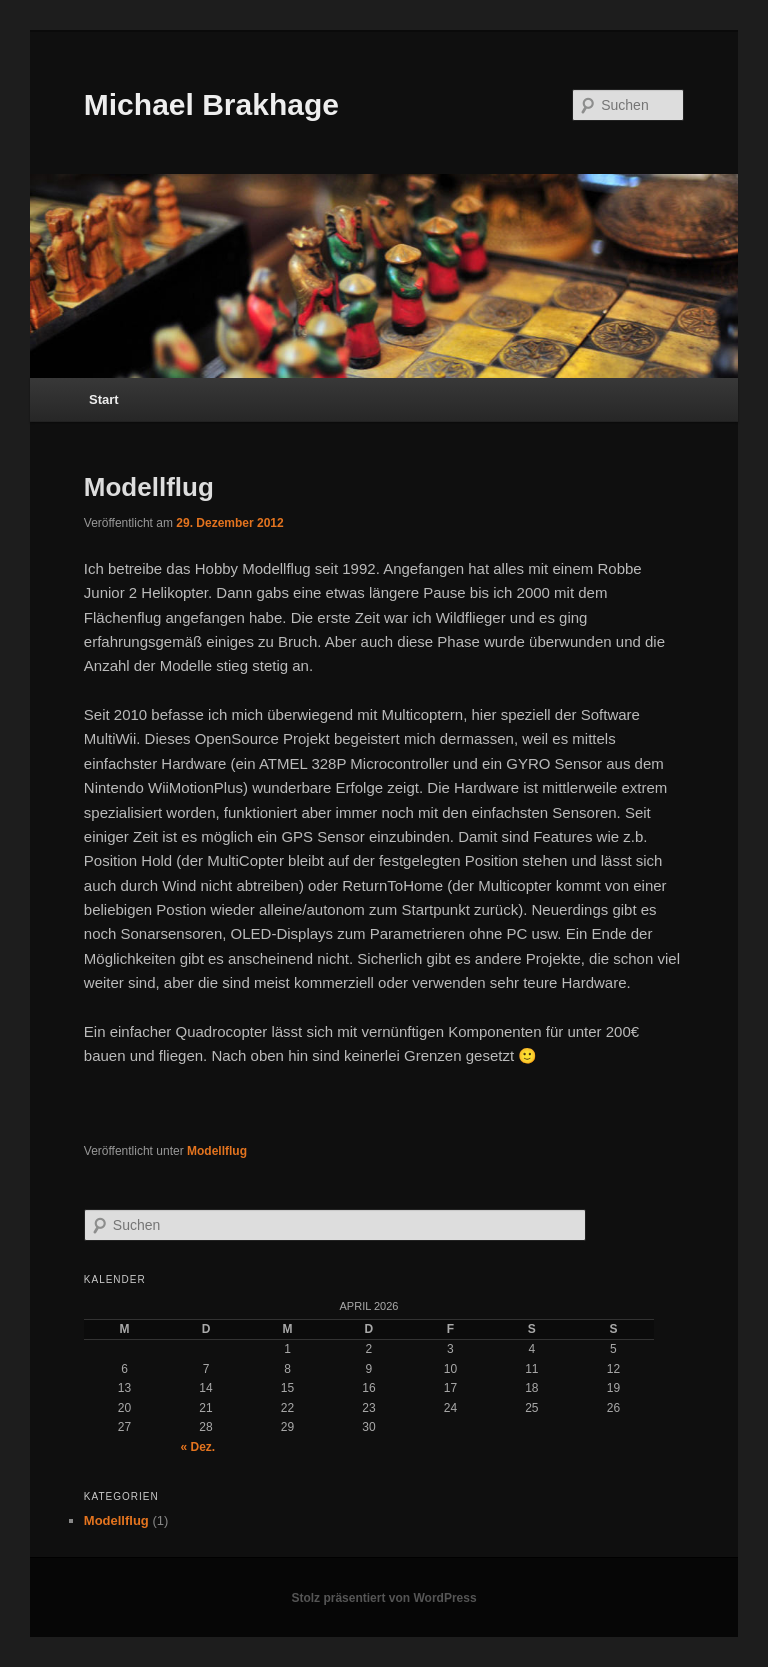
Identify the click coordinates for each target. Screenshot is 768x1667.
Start (104, 399)
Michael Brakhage (211, 104)
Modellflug (149, 487)
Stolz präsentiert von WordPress (383, 1598)
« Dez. (198, 1447)
